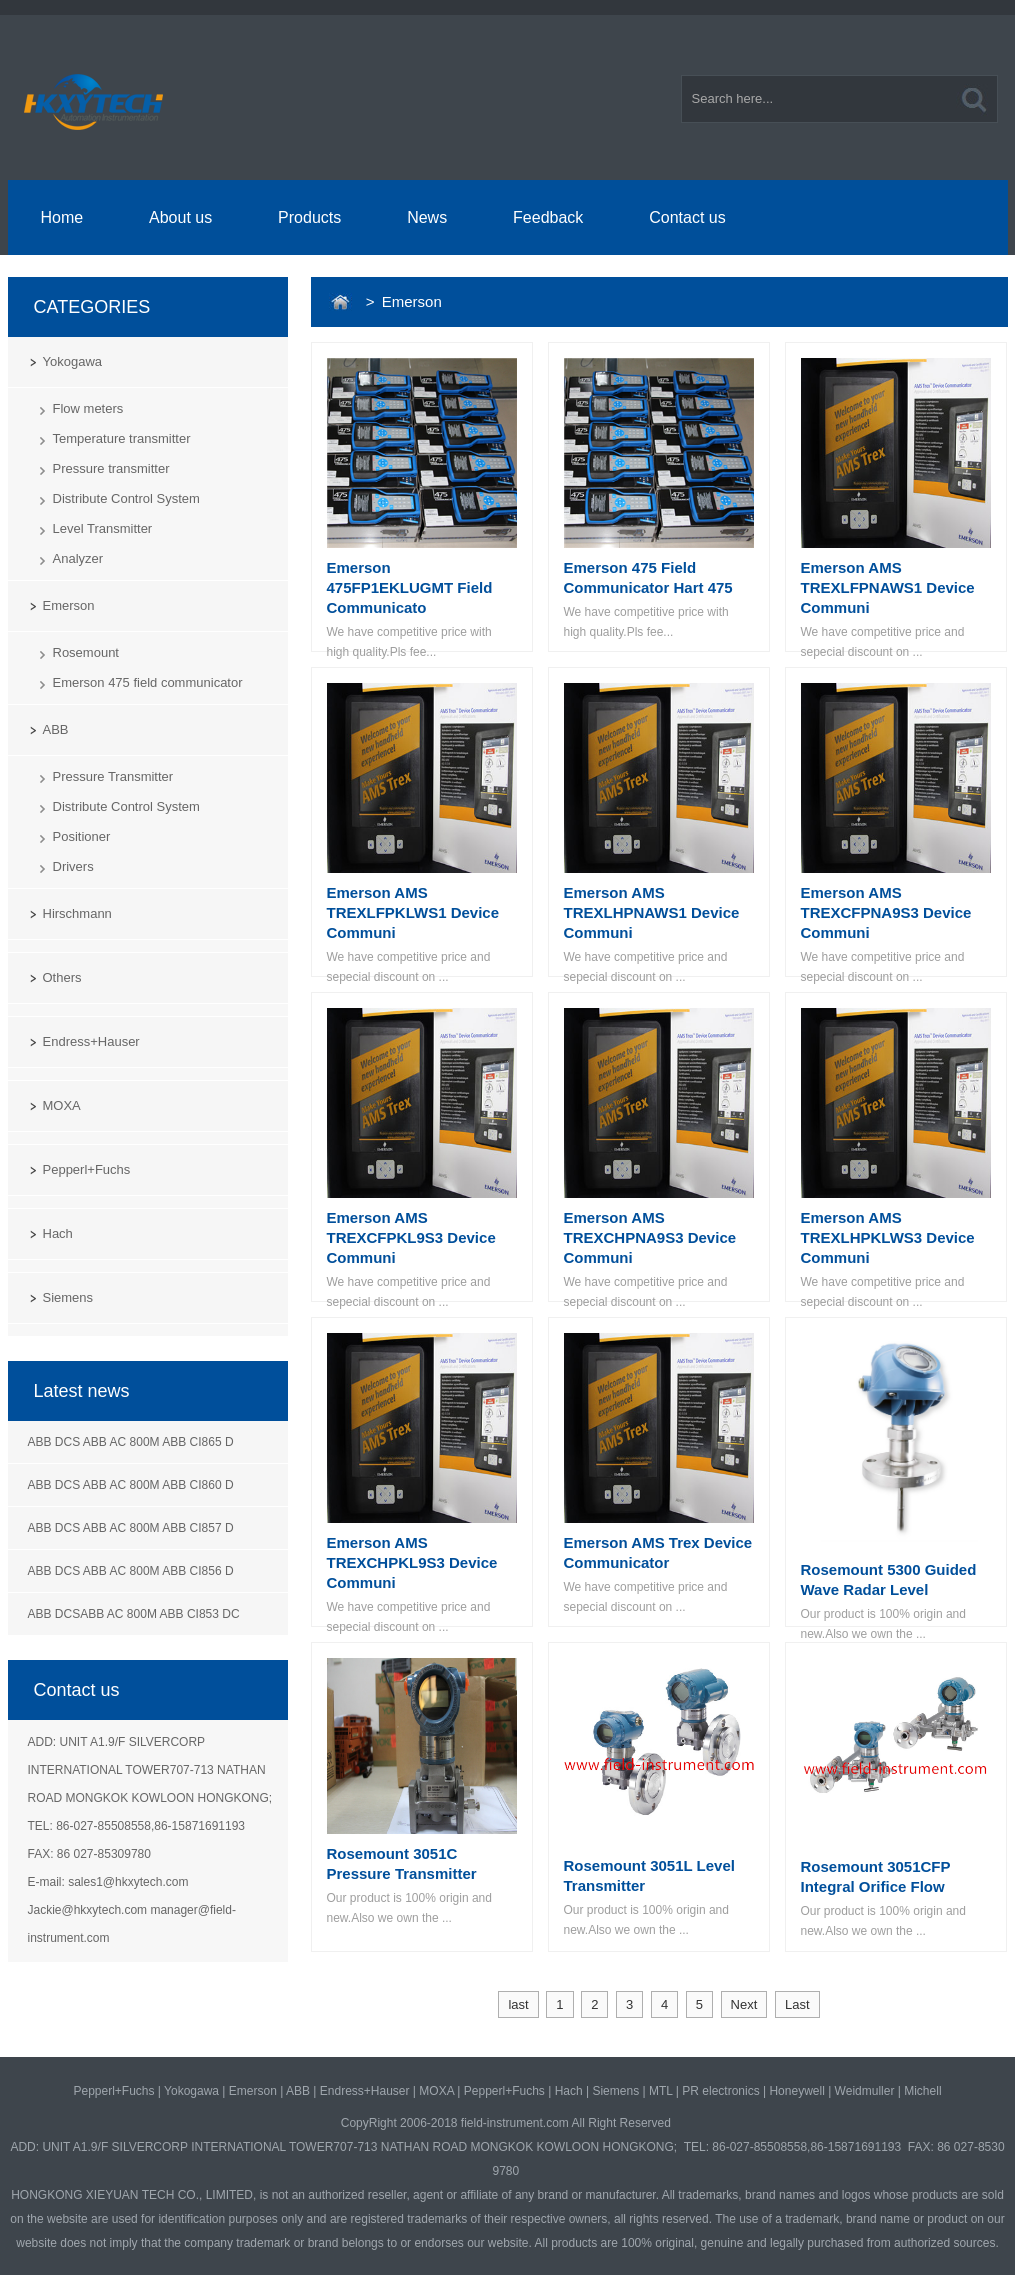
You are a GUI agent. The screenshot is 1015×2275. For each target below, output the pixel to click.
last (518, 2004)
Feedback (548, 217)
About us (180, 217)
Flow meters (88, 408)
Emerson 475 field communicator (148, 682)
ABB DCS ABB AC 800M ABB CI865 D (131, 1442)
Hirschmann (77, 913)
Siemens (68, 1297)
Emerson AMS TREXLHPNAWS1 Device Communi (652, 912)
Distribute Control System (126, 498)
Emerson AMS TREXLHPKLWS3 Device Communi (888, 1237)
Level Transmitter (103, 528)
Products (309, 217)
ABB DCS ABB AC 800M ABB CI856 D (131, 1571)
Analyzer (78, 558)
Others (62, 977)
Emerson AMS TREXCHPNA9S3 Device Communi (650, 1237)
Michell (922, 2091)
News (427, 217)
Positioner (82, 836)
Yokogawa (73, 361)
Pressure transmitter (111, 468)
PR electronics (720, 2091)
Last (797, 2004)
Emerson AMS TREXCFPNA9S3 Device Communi (886, 912)
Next (744, 2004)
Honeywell (796, 2091)
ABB (56, 729)
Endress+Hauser (91, 1041)
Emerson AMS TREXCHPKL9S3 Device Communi (412, 1562)
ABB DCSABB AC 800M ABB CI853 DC (134, 1614)
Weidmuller (865, 2091)
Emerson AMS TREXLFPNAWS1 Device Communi (888, 587)
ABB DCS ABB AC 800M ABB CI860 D (131, 1485)
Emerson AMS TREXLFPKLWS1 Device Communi (413, 912)
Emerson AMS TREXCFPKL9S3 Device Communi (411, 1237)
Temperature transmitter (122, 438)
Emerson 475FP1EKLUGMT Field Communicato (410, 587)
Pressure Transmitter (113, 776)
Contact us (687, 217)
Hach (58, 1233)
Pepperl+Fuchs (87, 1169)
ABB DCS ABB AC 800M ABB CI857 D (131, 1528)
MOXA (62, 1105)
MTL (661, 2091)
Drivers (73, 866)
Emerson (69, 605)
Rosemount (86, 652)
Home (61, 217)
